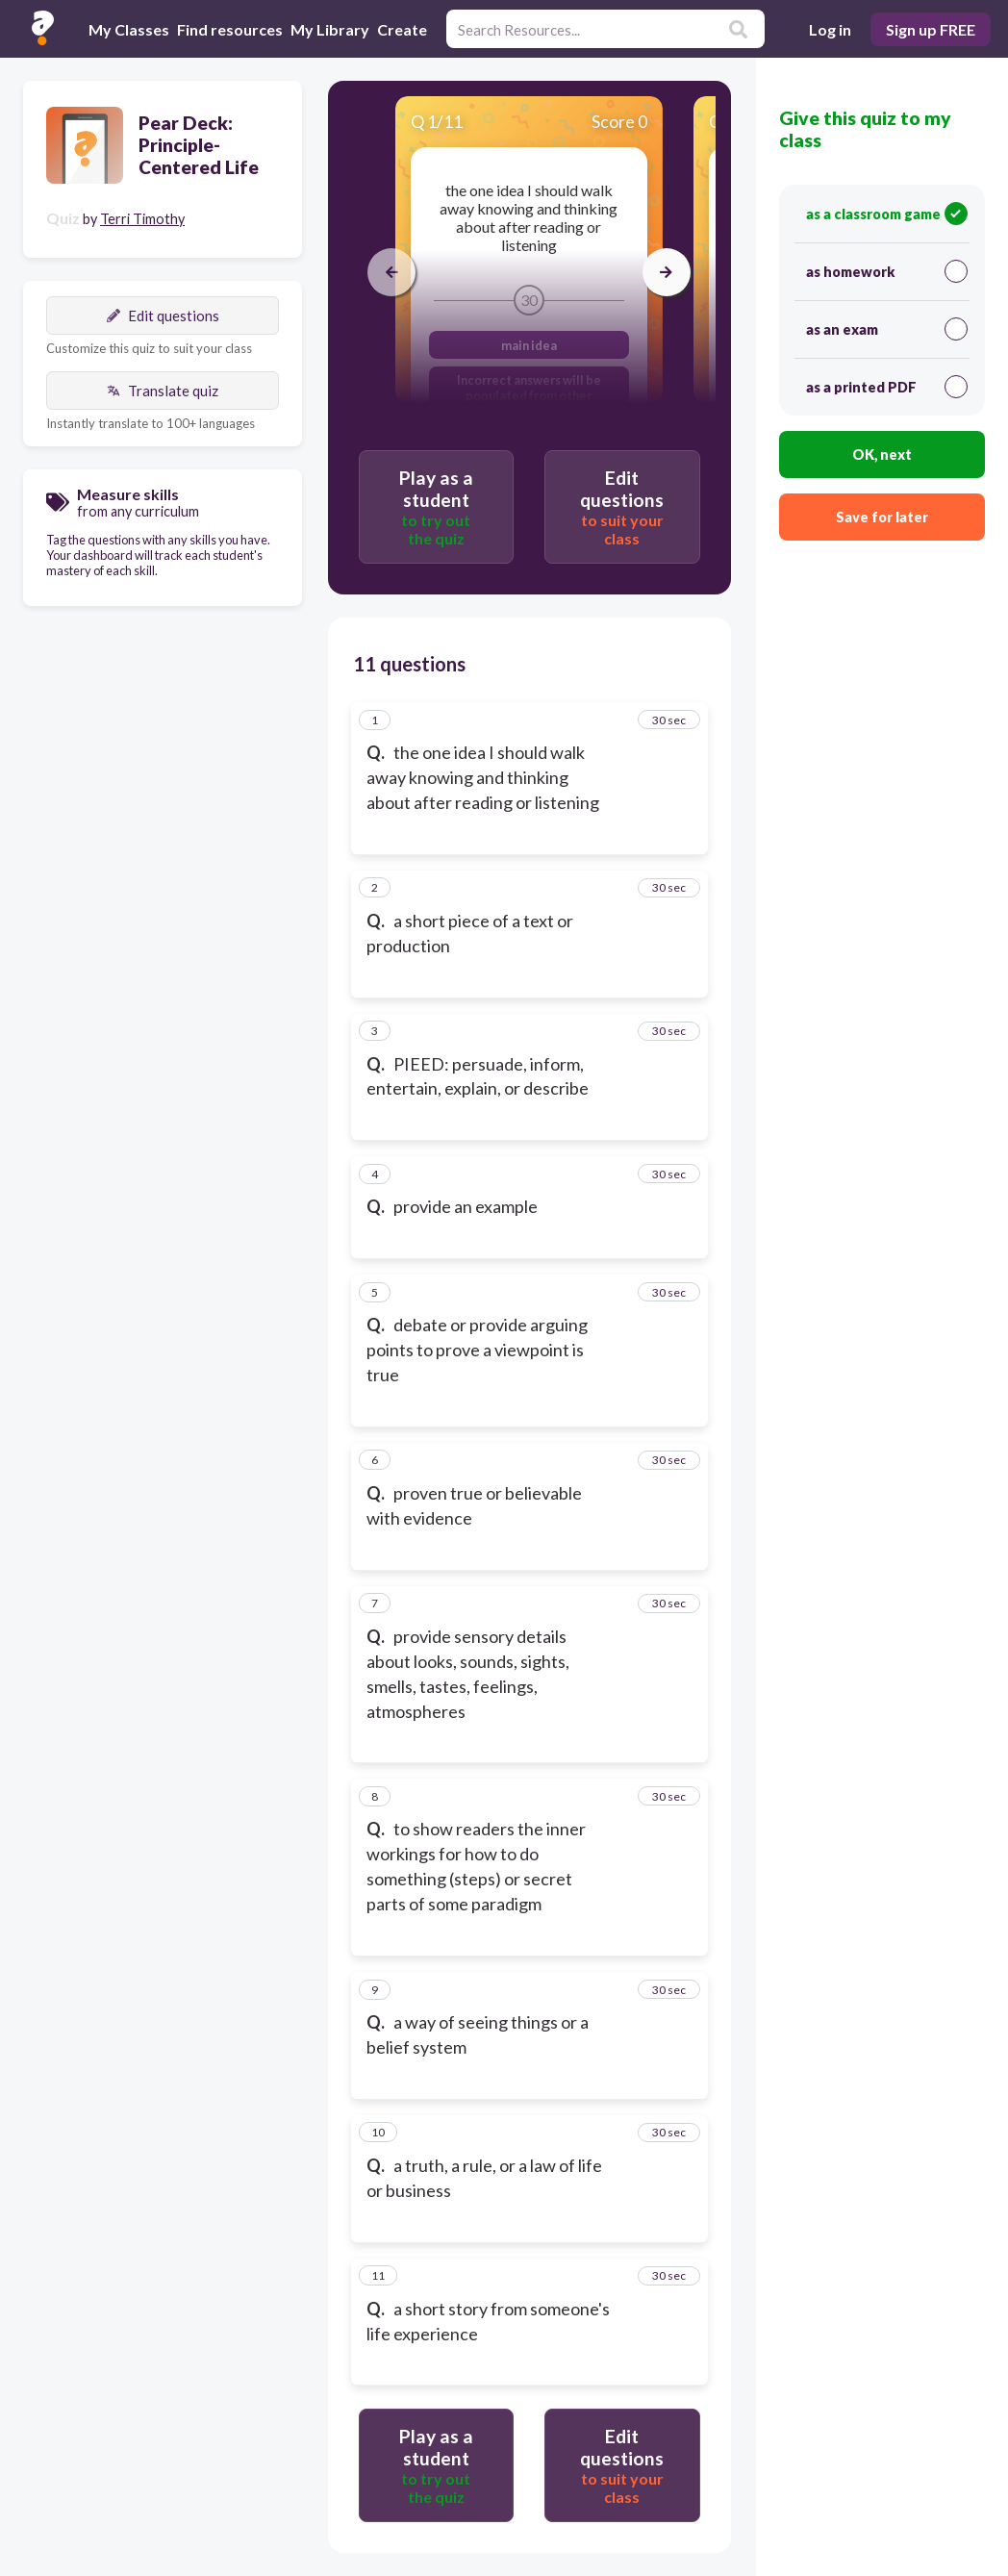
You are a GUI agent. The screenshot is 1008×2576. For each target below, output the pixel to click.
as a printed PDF (887, 386)
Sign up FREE (930, 29)
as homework (887, 271)
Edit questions (163, 315)
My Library (329, 29)
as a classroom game (887, 213)
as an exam (887, 329)
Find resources (230, 29)
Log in (830, 29)
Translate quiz (162, 390)
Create (402, 29)
